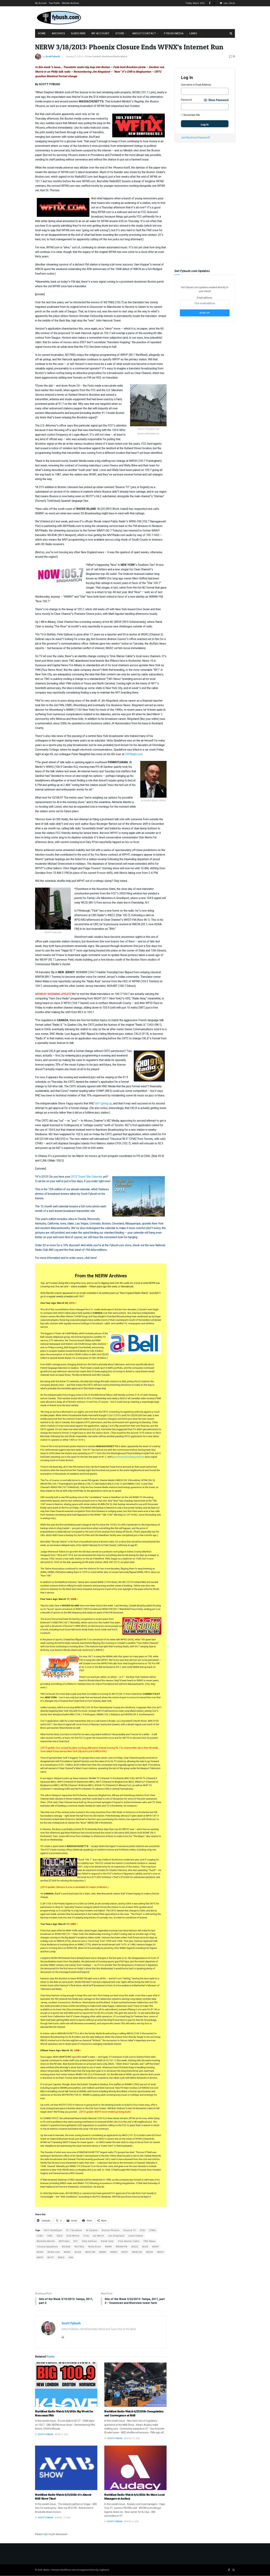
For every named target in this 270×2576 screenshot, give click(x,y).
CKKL (50, 2235)
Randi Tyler (107, 2241)
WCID (145, 2246)
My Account (41, 3)
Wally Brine (94, 2246)
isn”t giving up (103, 1103)
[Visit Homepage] (58, 18)
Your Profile (54, 3)
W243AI (66, 2246)
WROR (149, 2252)
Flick (86, 2235)
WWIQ (61, 2257)
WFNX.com (54, 2252)
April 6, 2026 (131, 2521)
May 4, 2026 (61, 2434)
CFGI (142, 2230)
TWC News (149, 2241)
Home (42, 33)
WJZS (78, 2252)
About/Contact (144, 33)
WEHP (155, 2246)
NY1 (76, 2241)
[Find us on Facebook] (229, 2570)
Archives (58, 33)
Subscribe (78, 33)
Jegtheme (104, 2570)
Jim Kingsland (116, 2235)
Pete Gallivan (89, 2241)
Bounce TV (130, 2230)
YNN (71, 2257)
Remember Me (190, 115)
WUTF (50, 2257)
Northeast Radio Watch (114, 56)
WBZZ (134, 2246)
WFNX (40, 2252)
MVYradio (64, 2241)
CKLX (60, 2235)
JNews (46, 2570)
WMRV (113, 2252)
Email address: (205, 301)
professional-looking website (129, 1457)
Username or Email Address (196, 85)
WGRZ (67, 2252)
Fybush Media (174, 33)
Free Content (93, 56)
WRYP (40, 2257)
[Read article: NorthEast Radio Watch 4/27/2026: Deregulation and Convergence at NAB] (135, 2385)
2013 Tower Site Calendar (86, 1177)
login (45, 2534)
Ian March (98, 2235)
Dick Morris (73, 2235)
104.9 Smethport (52, 2230)
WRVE (160, 2252)
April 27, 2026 (132, 2438)
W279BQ (79, 2246)
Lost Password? (201, 137)
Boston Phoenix (111, 2230)
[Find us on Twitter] (233, 2570)
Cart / (229, 3)
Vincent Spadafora (47, 2246)
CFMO (152, 2230)
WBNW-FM (121, 2246)
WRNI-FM (137, 2252)
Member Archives (70, 3)
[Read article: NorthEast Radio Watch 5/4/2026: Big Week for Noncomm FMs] (66, 2385)
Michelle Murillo (46, 2241)
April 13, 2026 (62, 2517)
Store (119, 33)
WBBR (108, 2246)
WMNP (102, 2252)
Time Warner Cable (128, 2241)
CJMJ (40, 2235)
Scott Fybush (53, 56)
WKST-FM (90, 2252)
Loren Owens (135, 2235)
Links (193, 33)
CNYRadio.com (134, 754)
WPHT (125, 2252)
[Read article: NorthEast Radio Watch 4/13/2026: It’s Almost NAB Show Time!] (66, 2468)
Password (186, 100)
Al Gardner (92, 2230)
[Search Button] (231, 33)
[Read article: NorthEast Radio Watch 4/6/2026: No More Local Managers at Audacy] (135, 2468)
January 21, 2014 (74, 56)
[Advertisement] (171, 17)
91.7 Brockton (74, 2230)
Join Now (186, 137)
